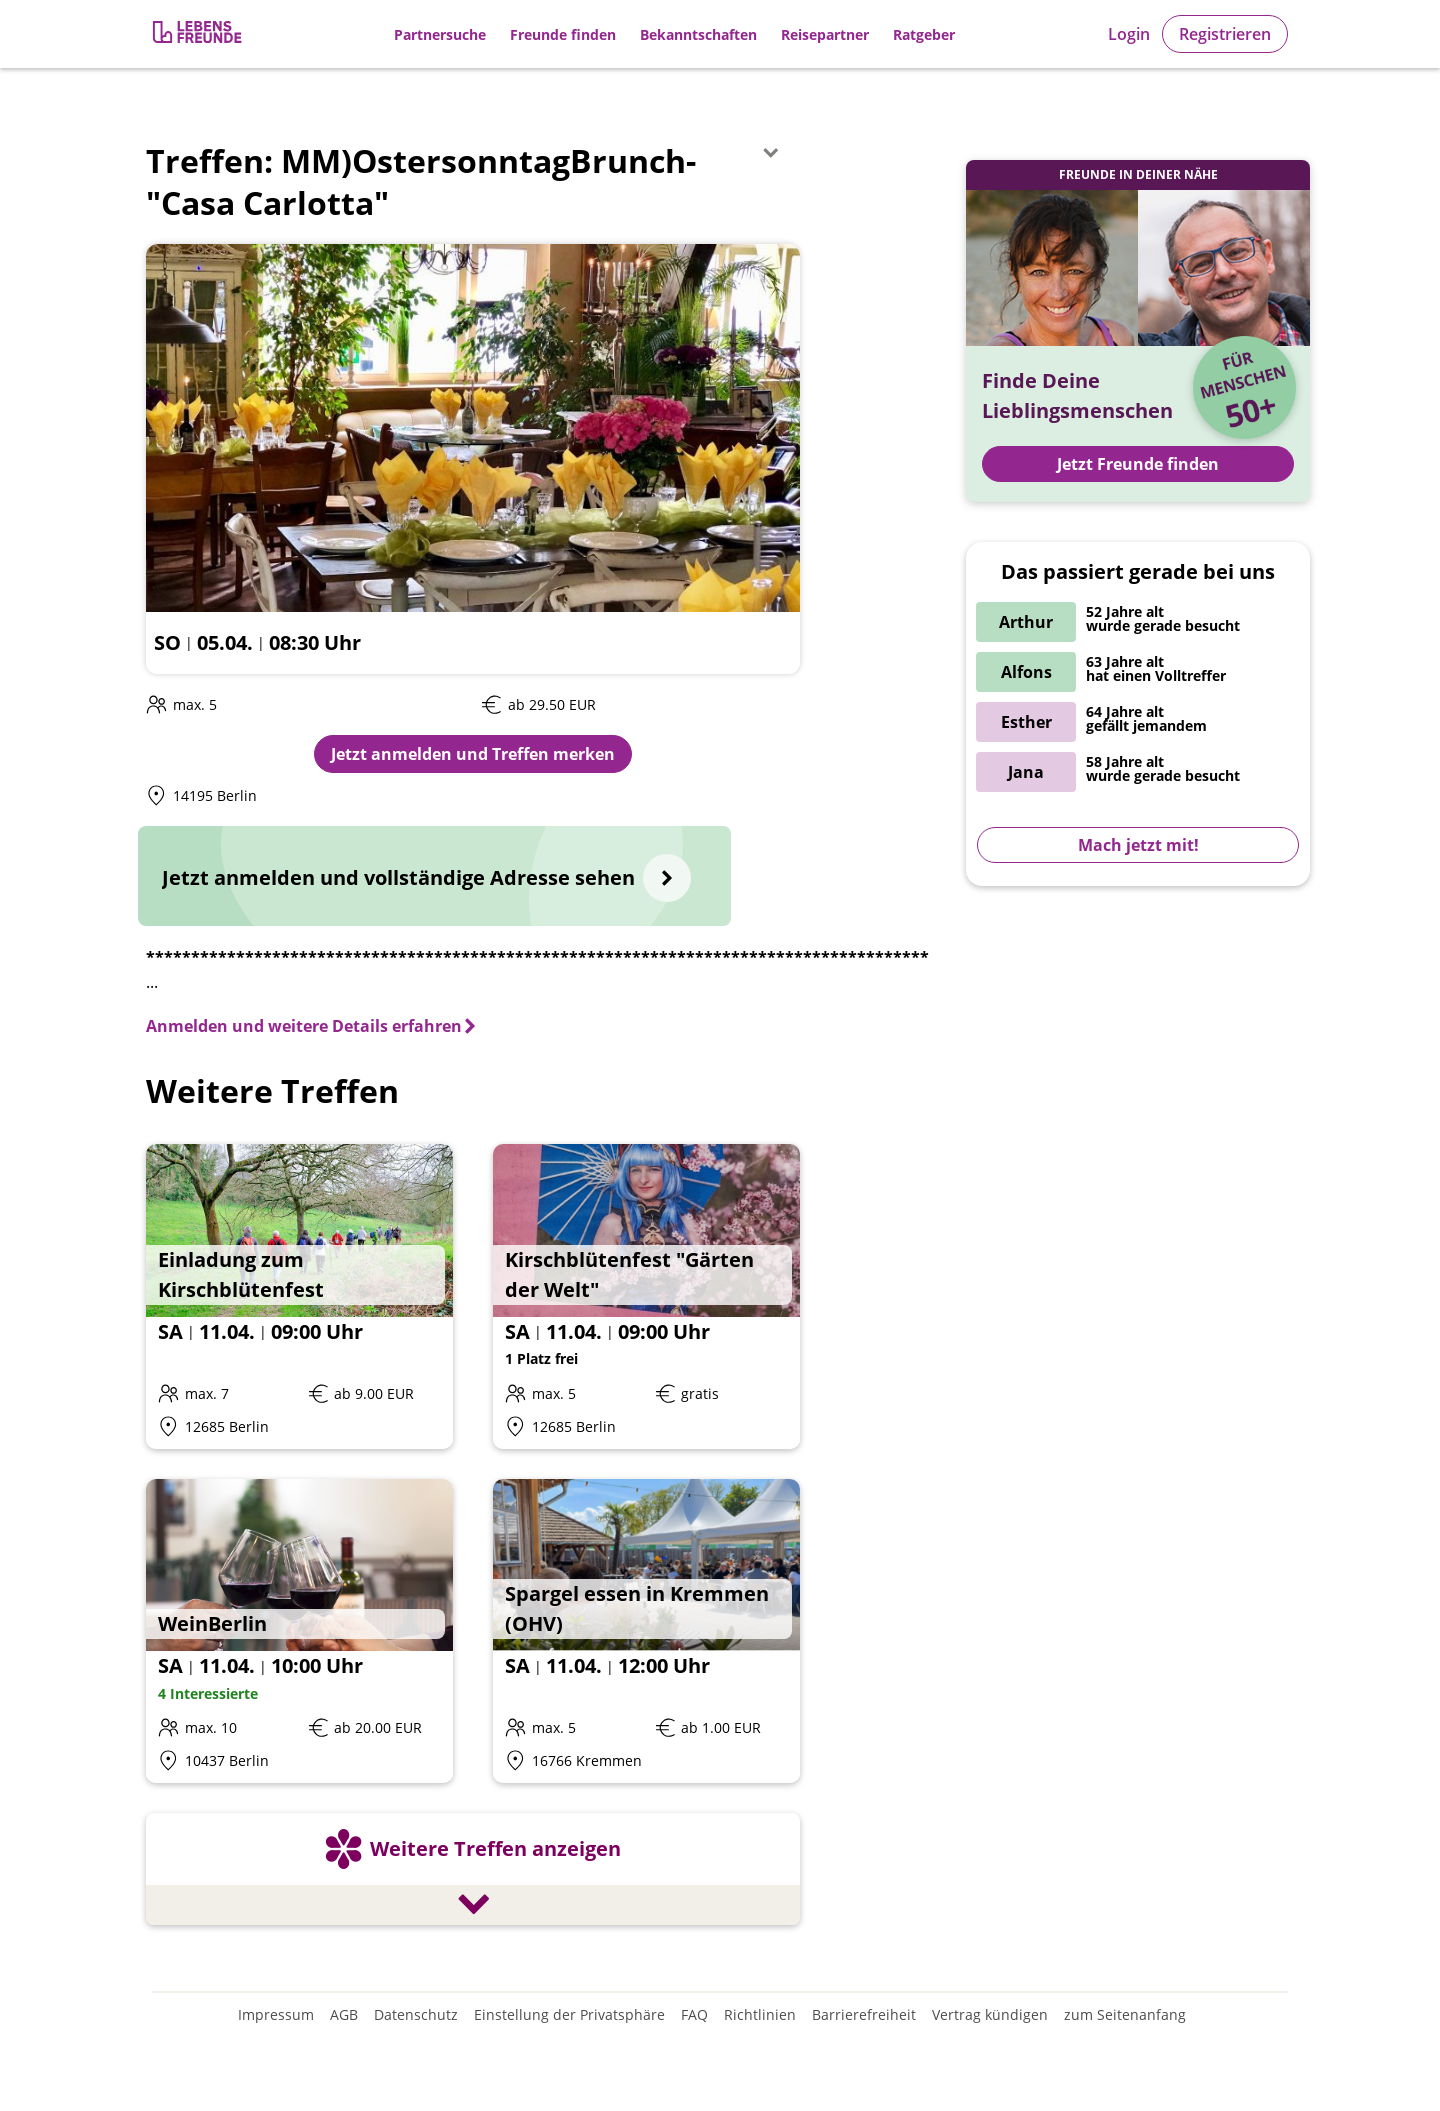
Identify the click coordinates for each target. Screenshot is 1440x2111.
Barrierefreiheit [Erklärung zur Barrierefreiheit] (864, 2014)
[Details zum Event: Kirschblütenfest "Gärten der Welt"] (646, 1296)
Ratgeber (924, 34)
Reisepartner (825, 34)
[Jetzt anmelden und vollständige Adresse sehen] (434, 876)
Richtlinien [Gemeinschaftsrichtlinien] (760, 2014)
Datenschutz (416, 2014)
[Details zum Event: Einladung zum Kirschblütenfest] (299, 1296)
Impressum (276, 2014)
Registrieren (1225, 34)
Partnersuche (440, 34)
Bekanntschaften (698, 34)
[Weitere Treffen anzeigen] (473, 1872)
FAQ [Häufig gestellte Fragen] (694, 2014)
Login (1129, 34)
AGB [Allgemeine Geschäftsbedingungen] (344, 2014)
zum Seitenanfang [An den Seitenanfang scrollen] (1125, 2014)
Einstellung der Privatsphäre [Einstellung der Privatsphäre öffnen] (569, 2014)
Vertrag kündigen (990, 2014)
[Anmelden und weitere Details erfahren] (312, 1026)
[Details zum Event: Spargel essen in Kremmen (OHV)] (646, 1631)
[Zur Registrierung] (199, 34)
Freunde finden (563, 34)
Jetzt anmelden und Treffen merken (473, 754)
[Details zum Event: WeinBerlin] (299, 1631)
